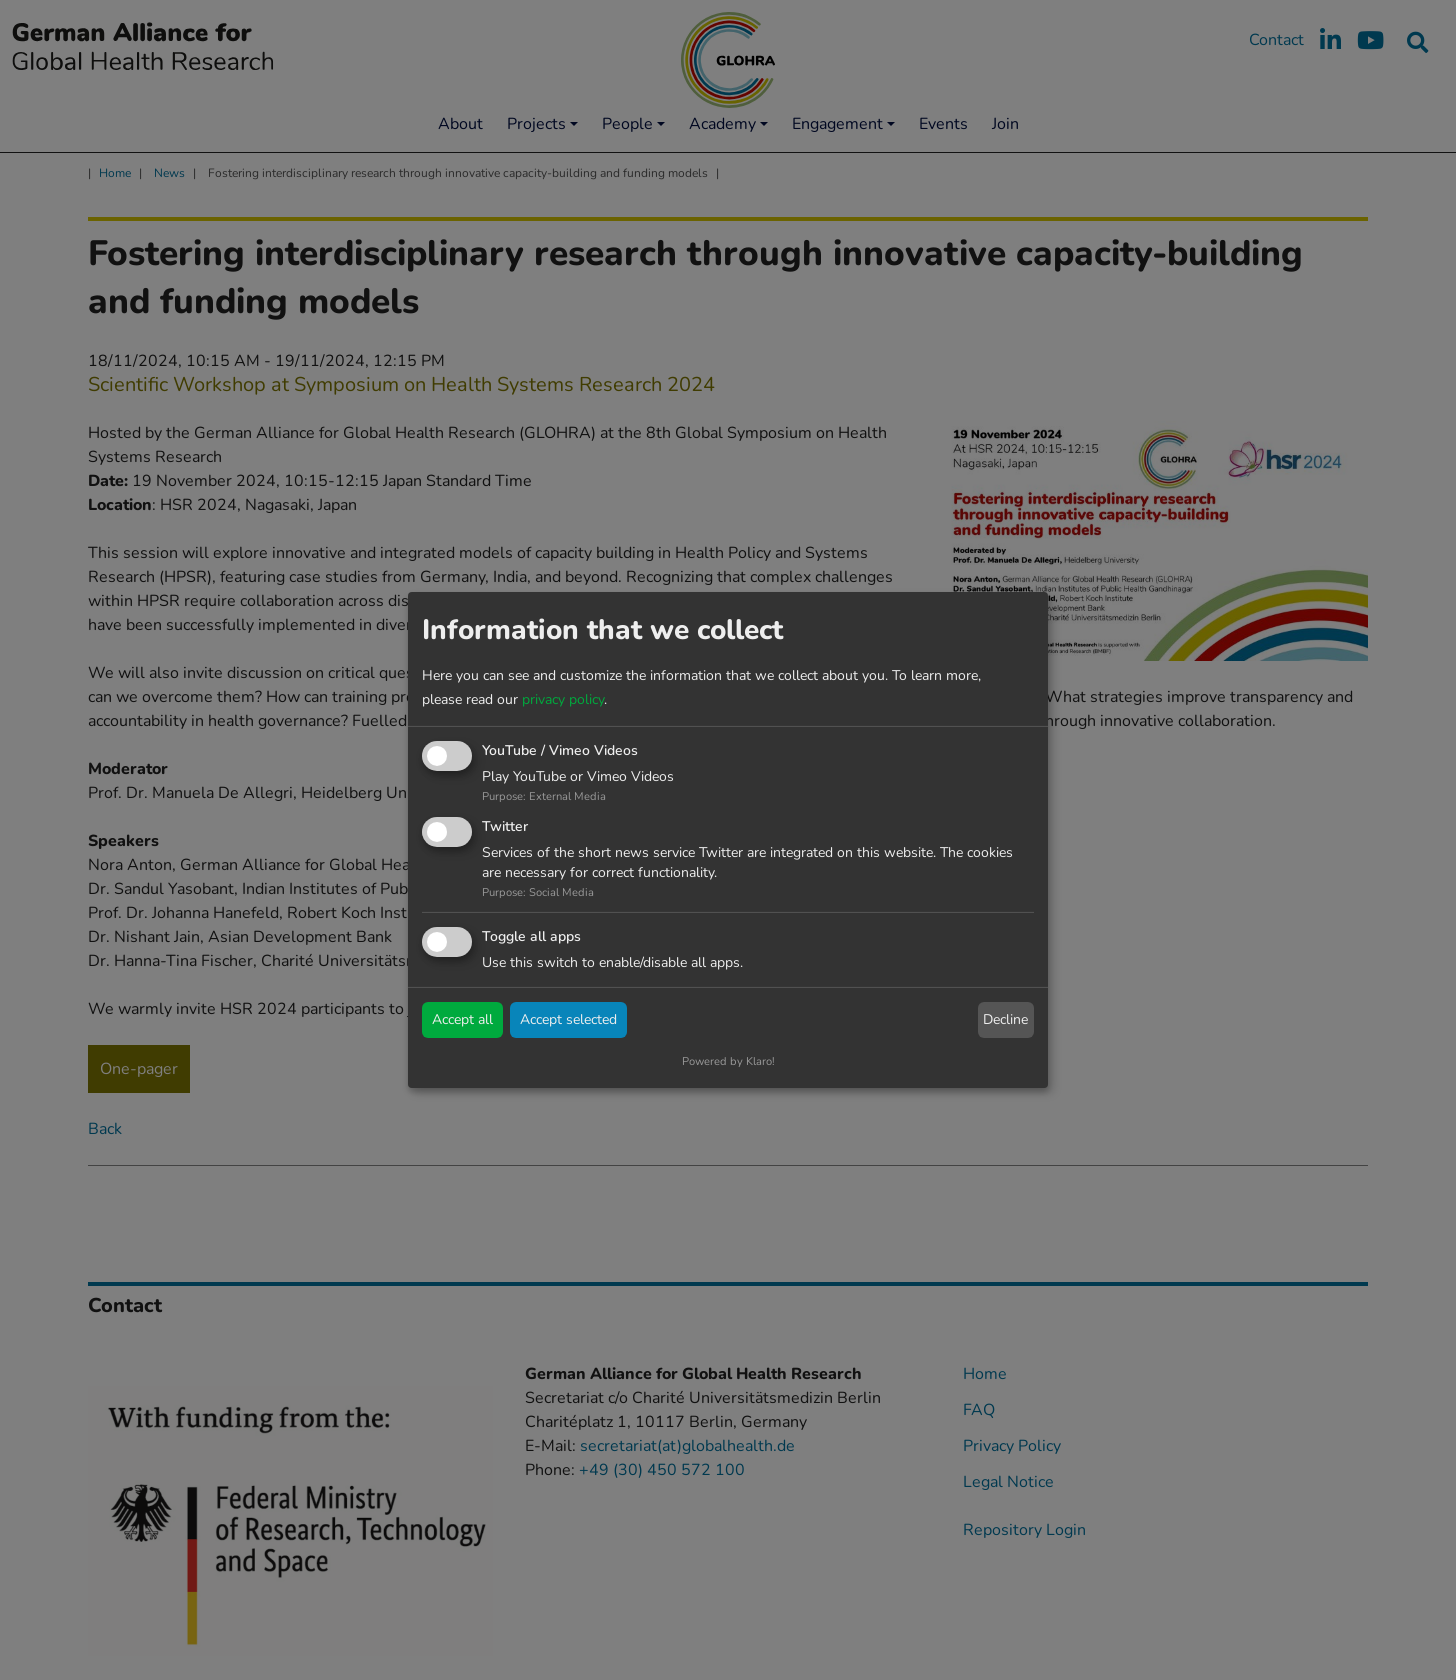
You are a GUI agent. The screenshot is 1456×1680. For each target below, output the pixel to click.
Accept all (462, 1019)
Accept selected (568, 1019)
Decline (1005, 1019)
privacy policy (563, 699)
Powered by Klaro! (728, 1061)
